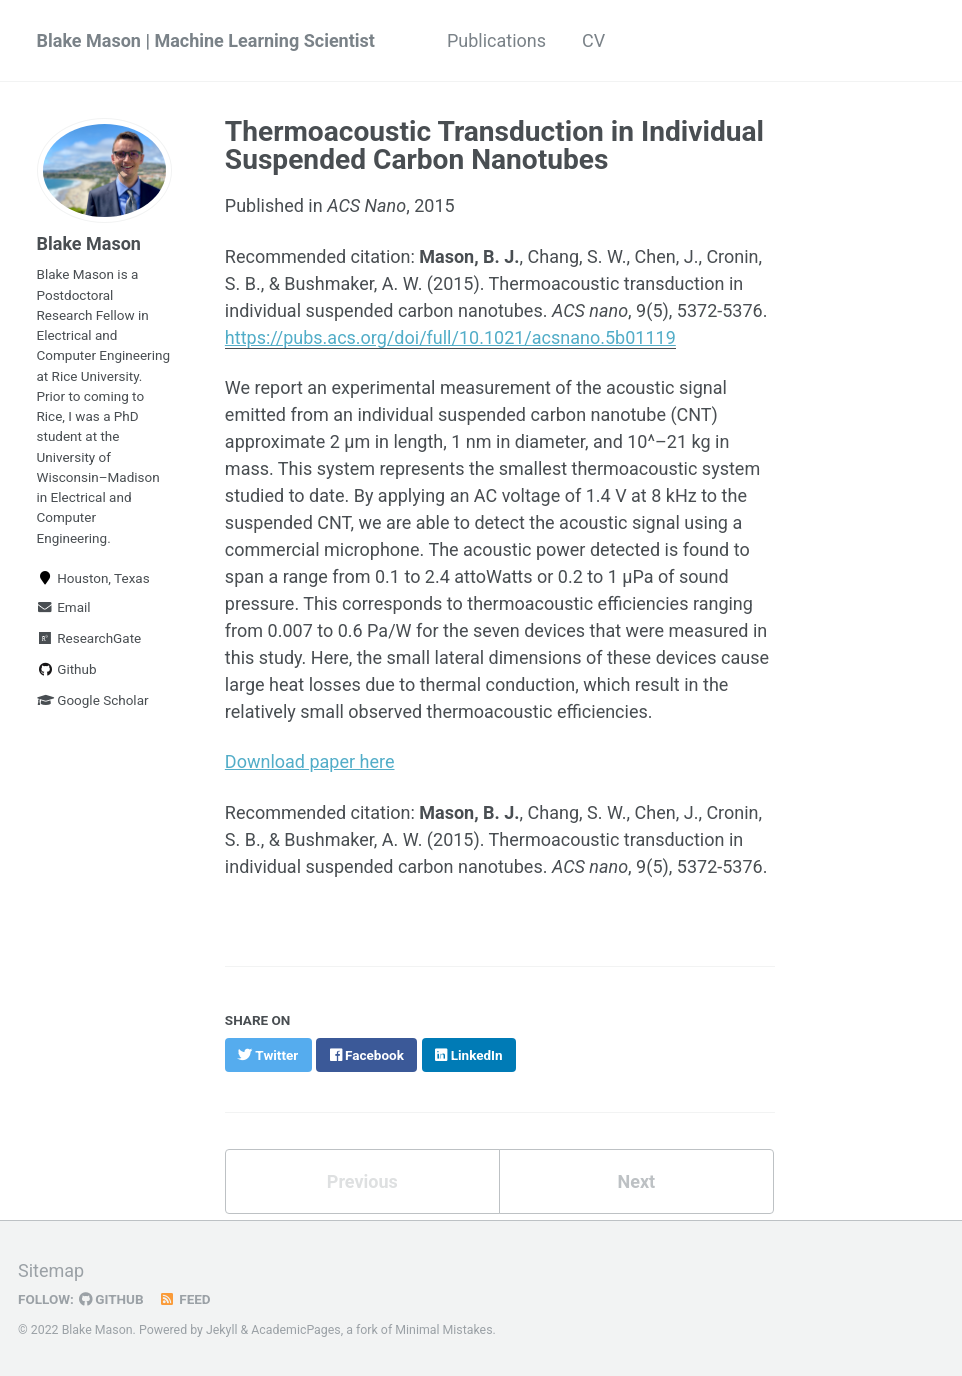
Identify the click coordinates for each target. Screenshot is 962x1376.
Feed (185, 1299)
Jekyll (222, 1330)
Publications (496, 40)
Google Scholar (93, 700)
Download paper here (310, 761)
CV (593, 40)
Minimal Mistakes (443, 1330)
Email (64, 607)
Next (636, 1181)
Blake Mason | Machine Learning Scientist (206, 40)
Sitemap (51, 1270)
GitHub (111, 1299)
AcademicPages (295, 1330)
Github (67, 669)
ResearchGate (89, 638)
